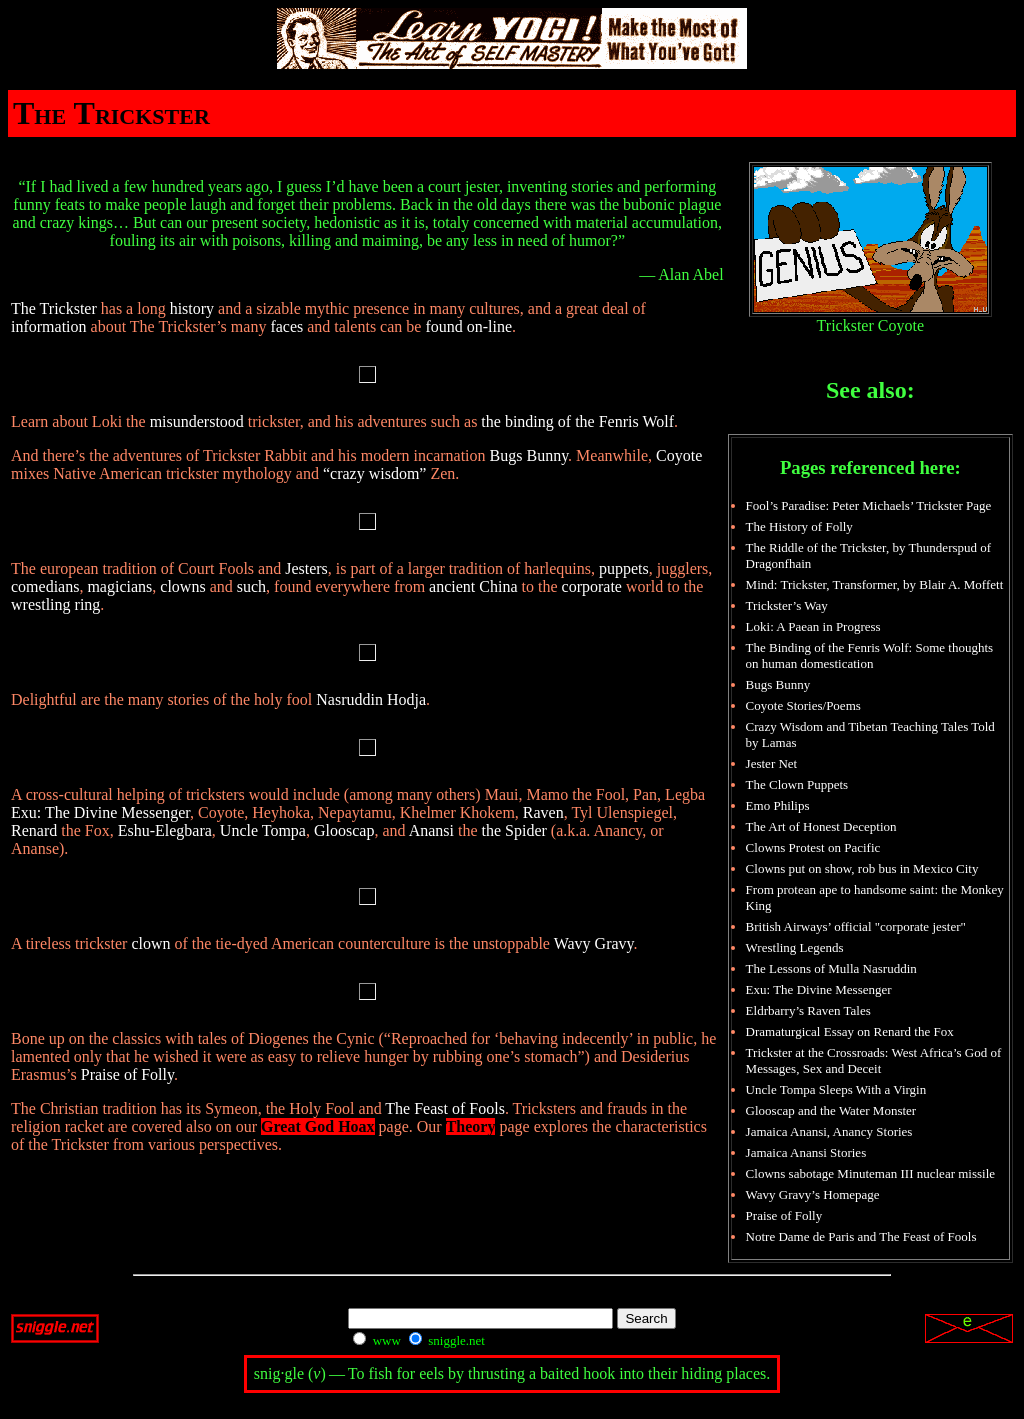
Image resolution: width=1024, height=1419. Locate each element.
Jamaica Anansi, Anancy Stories (829, 1131)
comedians (45, 586)
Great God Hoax (317, 1126)
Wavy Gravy (594, 943)
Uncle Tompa (263, 830)
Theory (471, 1126)
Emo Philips (778, 805)
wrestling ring (55, 604)
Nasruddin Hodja (371, 699)
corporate (592, 586)
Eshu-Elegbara (165, 830)
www (376, 1340)
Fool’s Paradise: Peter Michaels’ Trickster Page (869, 505)
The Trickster (54, 308)
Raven (543, 812)
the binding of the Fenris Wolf (577, 421)
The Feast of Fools (445, 1108)
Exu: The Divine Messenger (100, 812)
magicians (119, 586)
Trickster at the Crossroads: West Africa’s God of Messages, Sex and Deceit (874, 1060)
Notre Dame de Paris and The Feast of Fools (861, 1236)
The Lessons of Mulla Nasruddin (831, 968)
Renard (34, 830)
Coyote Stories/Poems (803, 705)
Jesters (306, 568)
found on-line (468, 326)
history (192, 308)
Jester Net (772, 763)
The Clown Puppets (797, 784)
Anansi (431, 830)
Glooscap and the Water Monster (831, 1110)
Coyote (679, 455)
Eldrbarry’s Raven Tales (808, 1010)
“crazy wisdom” (375, 473)
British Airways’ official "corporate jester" (856, 926)
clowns (182, 586)
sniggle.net (447, 1340)
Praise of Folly (127, 1074)
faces (286, 326)
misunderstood (197, 421)
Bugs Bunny (529, 455)
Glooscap (344, 830)
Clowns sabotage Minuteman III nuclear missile (870, 1173)
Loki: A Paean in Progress (813, 626)
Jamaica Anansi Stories (806, 1152)
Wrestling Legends (795, 947)
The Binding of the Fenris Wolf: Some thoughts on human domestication (870, 655)
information (49, 326)
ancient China (473, 586)
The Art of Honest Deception (821, 826)
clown (150, 943)
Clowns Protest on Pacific (813, 847)
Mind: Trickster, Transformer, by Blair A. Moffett (875, 584)
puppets (624, 568)
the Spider (514, 830)
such (251, 586)
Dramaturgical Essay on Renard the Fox (850, 1031)
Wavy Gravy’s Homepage (813, 1194)
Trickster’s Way (787, 605)
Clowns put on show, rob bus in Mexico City (862, 868)
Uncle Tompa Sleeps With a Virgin (836, 1089)
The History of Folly (799, 526)
